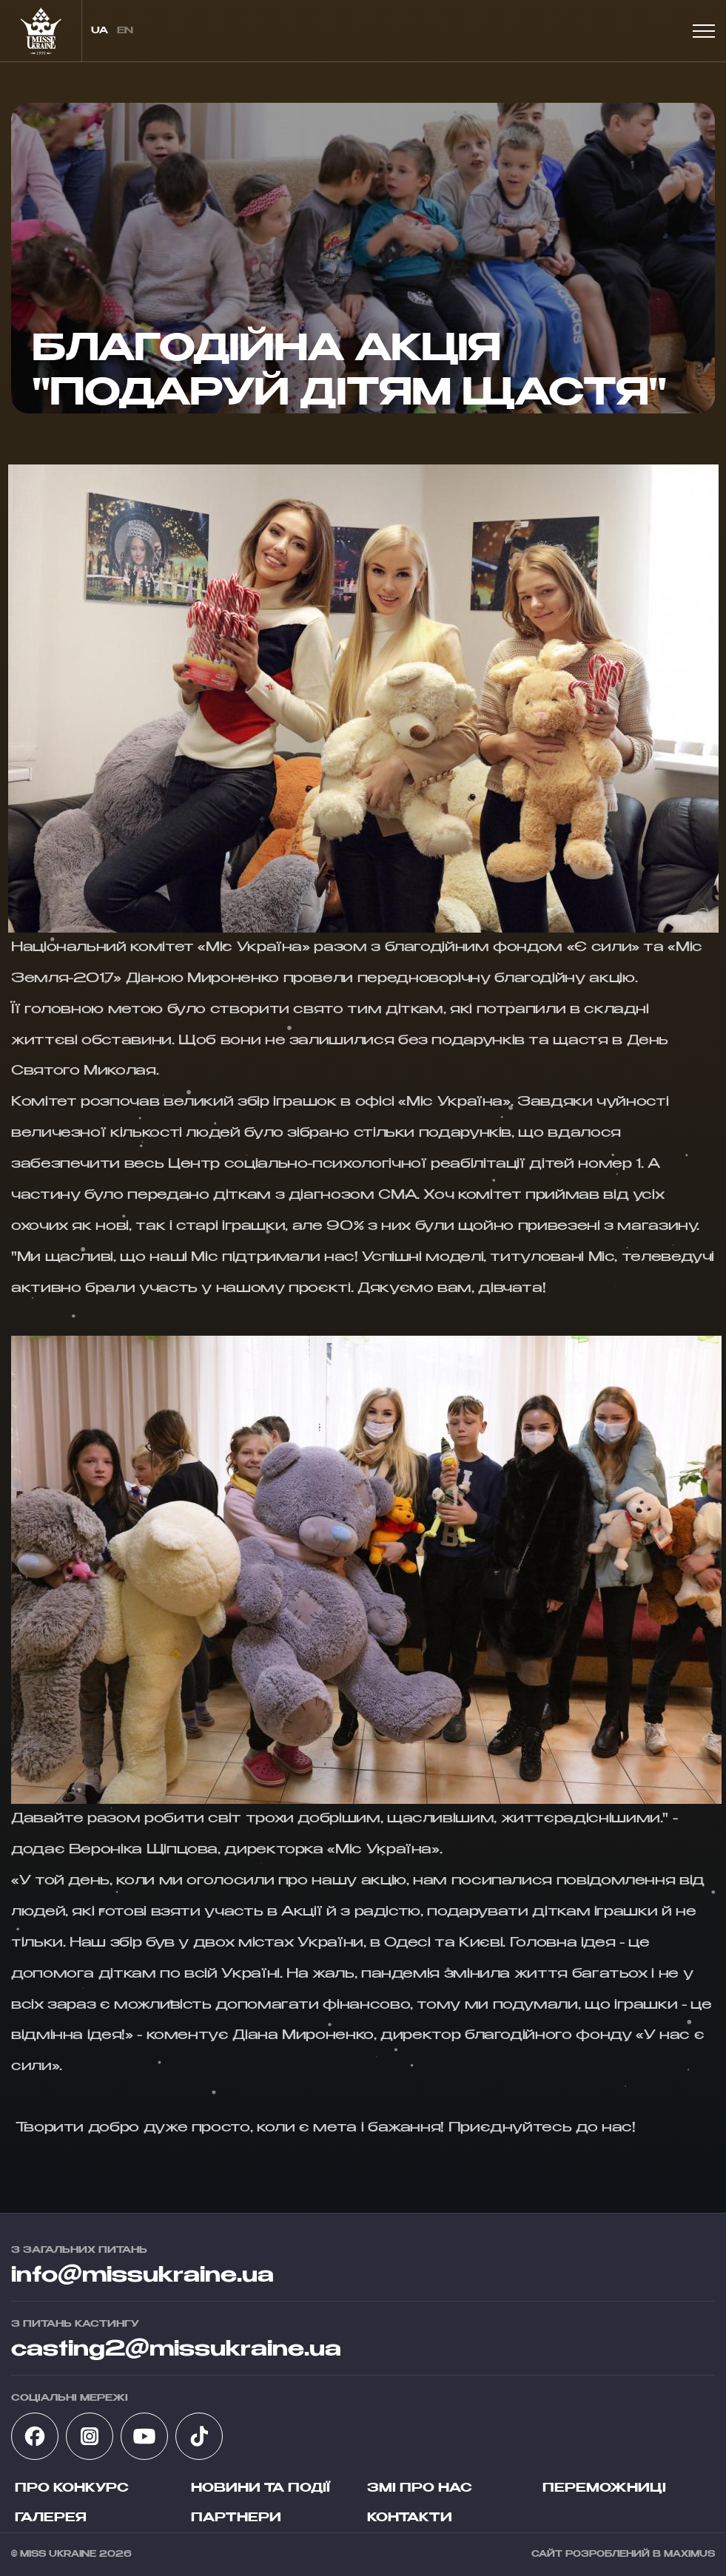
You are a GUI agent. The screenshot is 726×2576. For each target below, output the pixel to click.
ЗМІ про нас (419, 2489)
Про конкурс (72, 2489)
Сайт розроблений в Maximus (623, 2554)
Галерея (51, 2518)
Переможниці (604, 2489)
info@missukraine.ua (142, 2275)
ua (99, 31)
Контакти (409, 2518)
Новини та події (260, 2489)
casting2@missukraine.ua (176, 2349)
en (125, 31)
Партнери (236, 2518)
